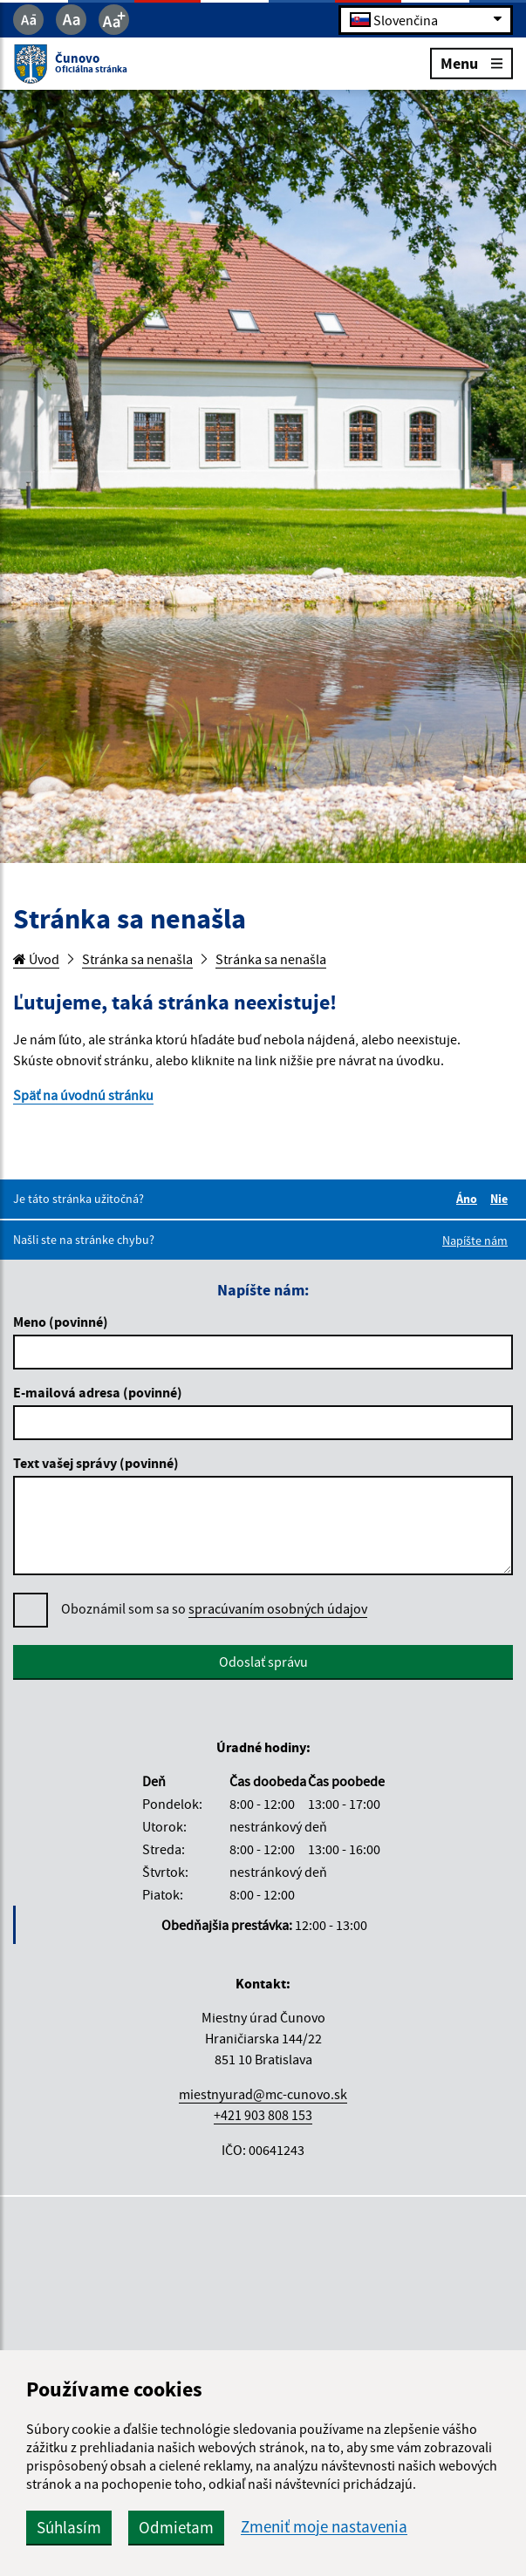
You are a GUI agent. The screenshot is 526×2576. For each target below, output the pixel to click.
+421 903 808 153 (263, 2115)
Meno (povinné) (60, 1321)
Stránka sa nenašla (137, 959)
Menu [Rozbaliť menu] (471, 62)
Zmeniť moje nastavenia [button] (324, 2526)
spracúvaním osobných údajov (277, 1608)
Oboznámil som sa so (214, 1609)
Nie (501, 1198)
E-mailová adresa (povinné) (97, 1392)
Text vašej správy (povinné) (96, 1463)
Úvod (36, 959)
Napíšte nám (475, 1240)
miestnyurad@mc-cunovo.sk (263, 2094)
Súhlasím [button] (69, 2527)
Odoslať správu (263, 1661)
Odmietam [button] (176, 2527)
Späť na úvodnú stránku (83, 1095)
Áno (469, 1198)
